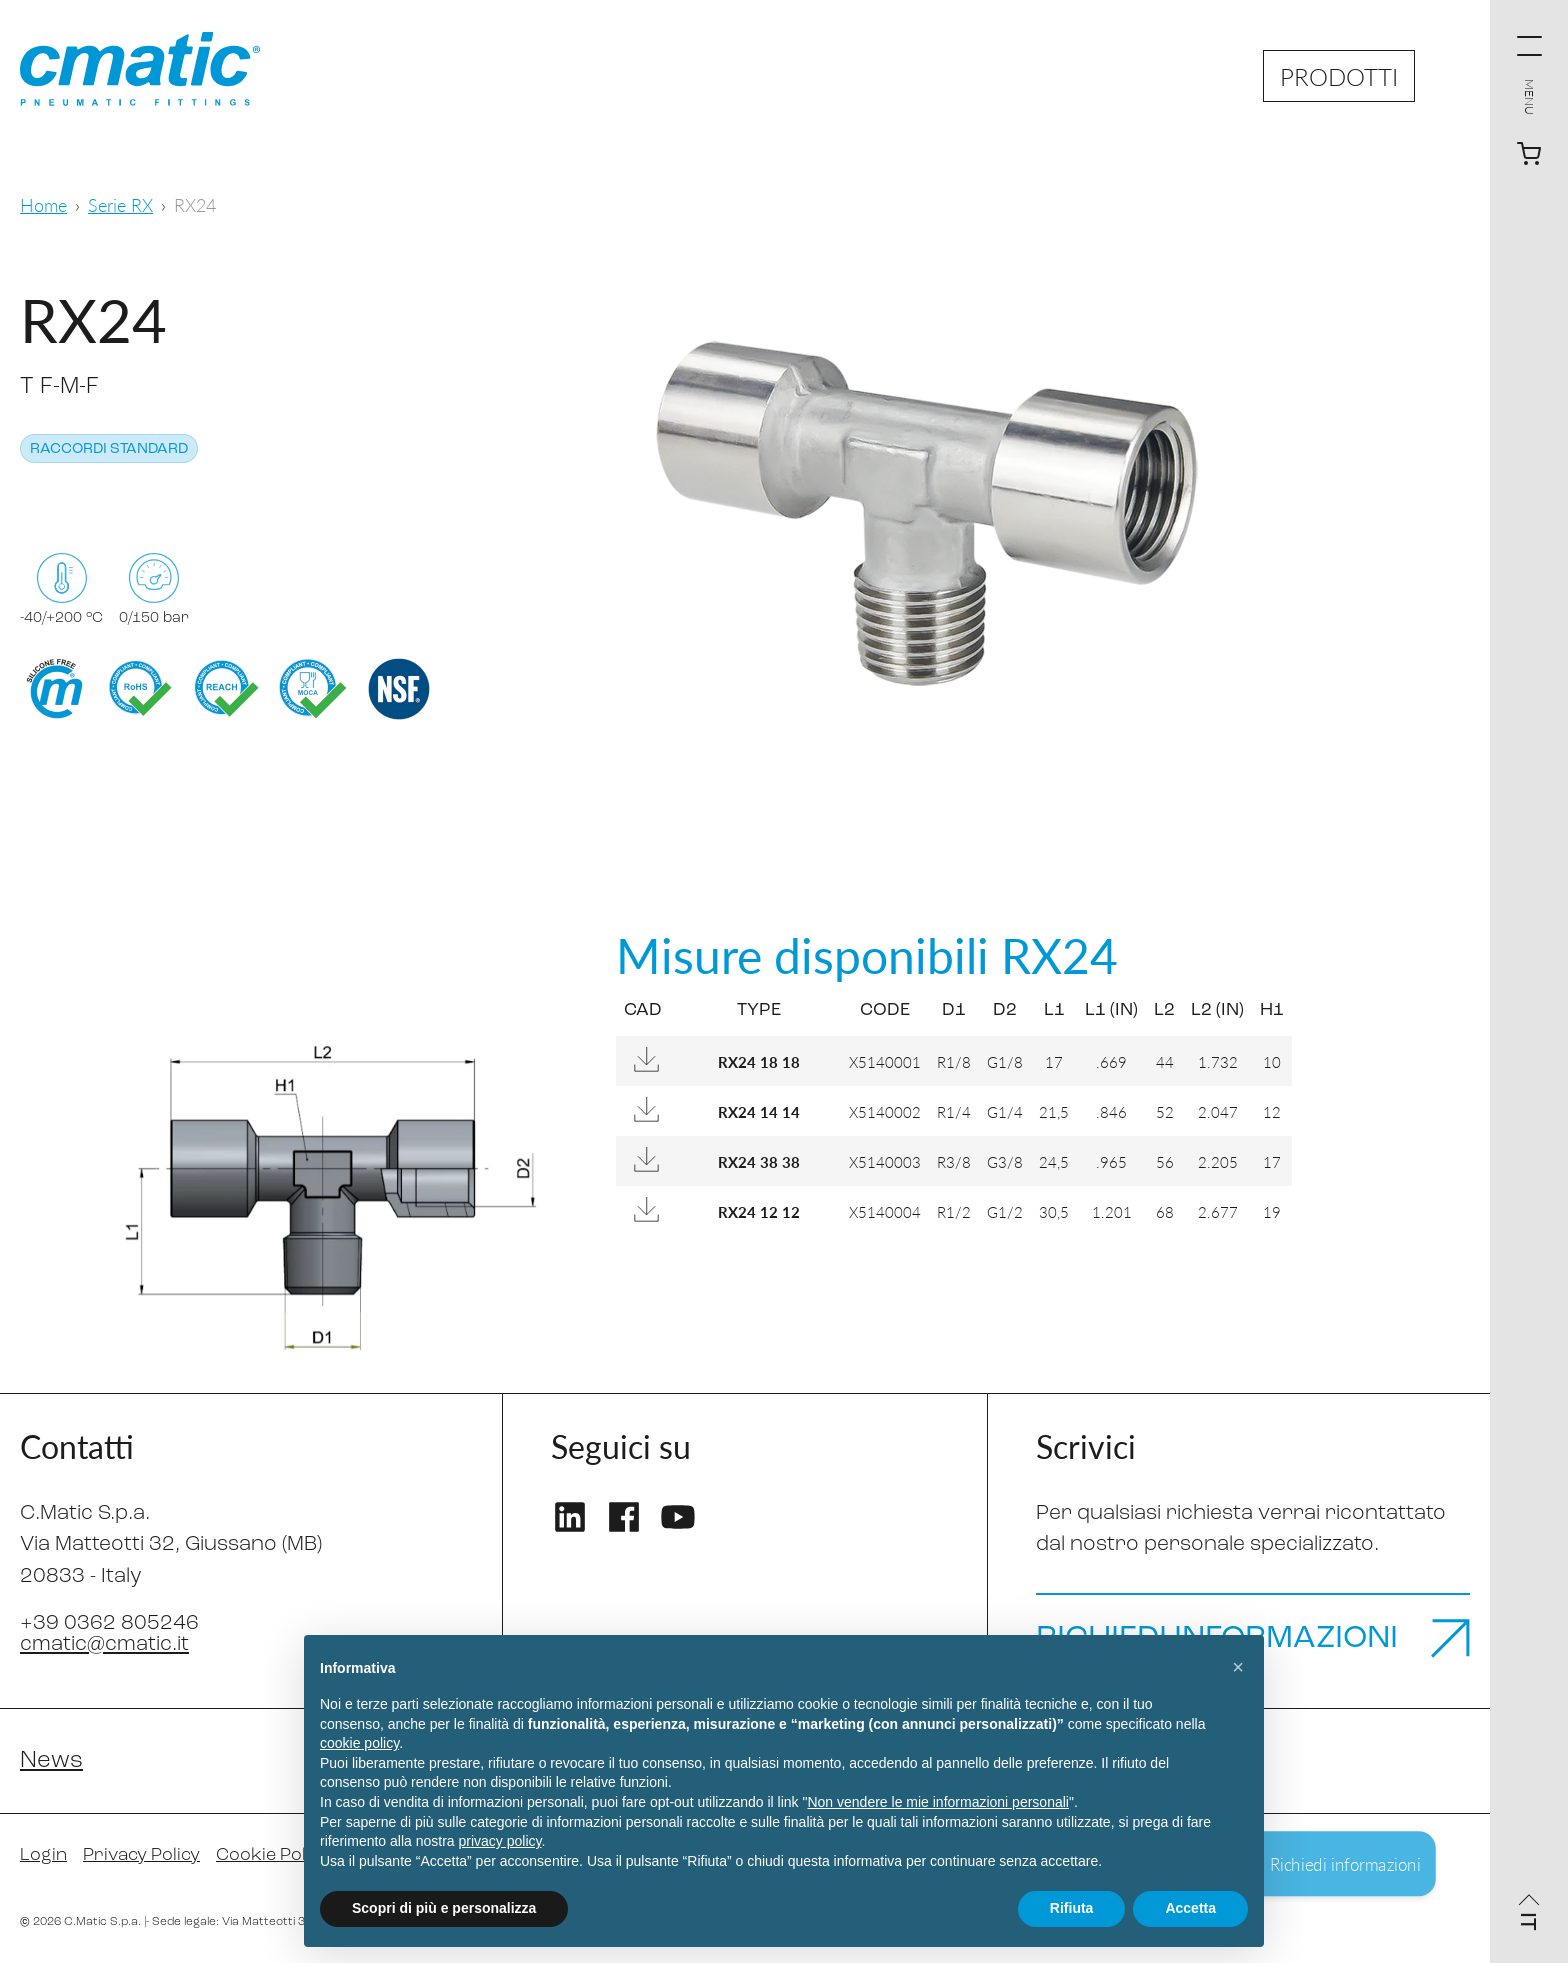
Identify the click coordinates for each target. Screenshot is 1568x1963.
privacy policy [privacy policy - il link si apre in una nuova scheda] (500, 1841)
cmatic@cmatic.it (104, 1644)
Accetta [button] (1190, 1908)
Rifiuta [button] (1072, 1908)
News (51, 1761)
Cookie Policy (272, 1855)
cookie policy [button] (359, 1743)
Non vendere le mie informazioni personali (937, 1802)
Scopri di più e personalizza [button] (444, 1908)
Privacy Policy (141, 1855)
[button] (1238, 1667)
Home (43, 204)
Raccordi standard (109, 449)
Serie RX (120, 204)
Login (43, 1855)
